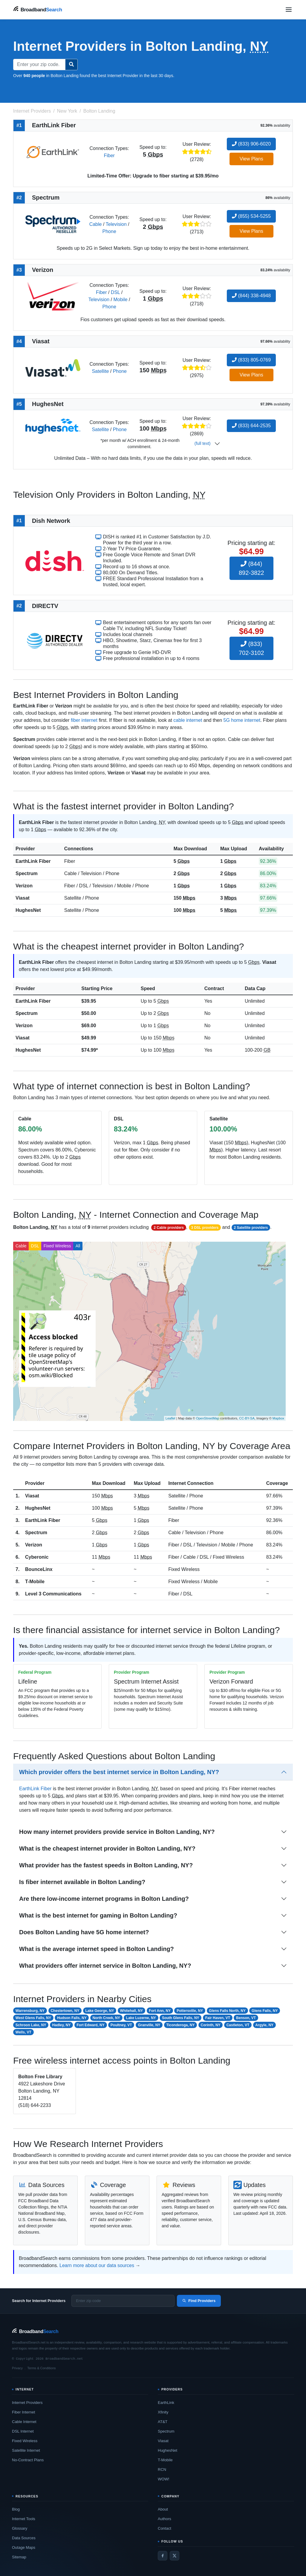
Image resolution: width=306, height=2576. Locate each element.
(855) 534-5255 (251, 216)
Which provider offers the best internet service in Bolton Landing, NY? (119, 1772)
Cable (95, 224)
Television (116, 224)
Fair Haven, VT (217, 2018)
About (163, 2509)
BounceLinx (39, 1569)
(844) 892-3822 (251, 568)
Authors (164, 2519)
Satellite (100, 371)
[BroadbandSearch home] (37, 9)
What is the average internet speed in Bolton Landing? (96, 1949)
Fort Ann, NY (160, 2011)
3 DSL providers (204, 1228)
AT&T (162, 2421)
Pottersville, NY (190, 2011)
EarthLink (166, 2402)
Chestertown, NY (65, 2011)
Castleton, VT (238, 2025)
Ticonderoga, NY (180, 2025)
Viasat (23, 897)
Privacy (17, 2368)
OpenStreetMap (207, 1418)
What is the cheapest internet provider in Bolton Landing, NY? (107, 1848)
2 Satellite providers (251, 1228)
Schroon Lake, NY (31, 2025)
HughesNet (28, 910)
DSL (115, 292)
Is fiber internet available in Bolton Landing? (82, 1882)
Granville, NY (149, 2025)
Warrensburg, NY (30, 2011)
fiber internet (84, 720)
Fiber (109, 155)
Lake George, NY (99, 2011)
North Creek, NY (106, 2018)
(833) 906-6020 (251, 143)
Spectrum (27, 873)
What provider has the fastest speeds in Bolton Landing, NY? (106, 1865)
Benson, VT (246, 2018)
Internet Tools (23, 2519)
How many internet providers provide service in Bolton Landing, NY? (117, 1831)
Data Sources (24, 2538)
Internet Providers (27, 2402)
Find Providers (198, 2300)
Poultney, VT (121, 2025)
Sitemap (19, 2557)
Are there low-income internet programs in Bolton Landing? (104, 1898)
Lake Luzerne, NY (141, 2018)
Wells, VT (23, 2032)
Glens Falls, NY (265, 2011)
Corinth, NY (211, 2025)
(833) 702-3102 (251, 648)
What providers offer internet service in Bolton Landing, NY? (105, 1965)
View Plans (251, 158)
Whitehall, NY (131, 2011)
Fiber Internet (23, 2412)
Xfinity (163, 2412)
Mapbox (278, 1418)
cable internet (187, 720)
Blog (16, 2509)
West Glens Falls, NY (33, 2018)
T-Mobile (35, 1581)
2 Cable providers (169, 1228)
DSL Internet (23, 2431)
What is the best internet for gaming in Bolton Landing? (98, 1915)
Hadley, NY (61, 2025)
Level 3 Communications (53, 1593)
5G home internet (242, 720)
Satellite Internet (26, 2450)
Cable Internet (24, 2421)
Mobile (120, 299)
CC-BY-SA (247, 1418)
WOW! (163, 2479)
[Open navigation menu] (288, 9)
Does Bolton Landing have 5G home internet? (84, 1932)
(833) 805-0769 (251, 359)
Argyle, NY (264, 2025)
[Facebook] (162, 2555)
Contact (164, 2528)
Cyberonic (36, 1557)
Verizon (24, 885)
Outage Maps (23, 2547)
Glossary (19, 2528)
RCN (162, 2469)
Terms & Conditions (41, 2368)
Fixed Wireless (57, 1245)
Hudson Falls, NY (72, 2018)
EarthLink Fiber (33, 861)
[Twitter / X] (174, 2555)
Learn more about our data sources (96, 2265)
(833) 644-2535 (251, 425)
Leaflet (170, 1418)
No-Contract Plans (28, 2460)
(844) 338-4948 (251, 295)
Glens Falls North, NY (227, 2011)
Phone (109, 231)
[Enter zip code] (123, 2301)
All (78, 1245)
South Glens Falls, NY (180, 2018)
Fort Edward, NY (90, 2025)
